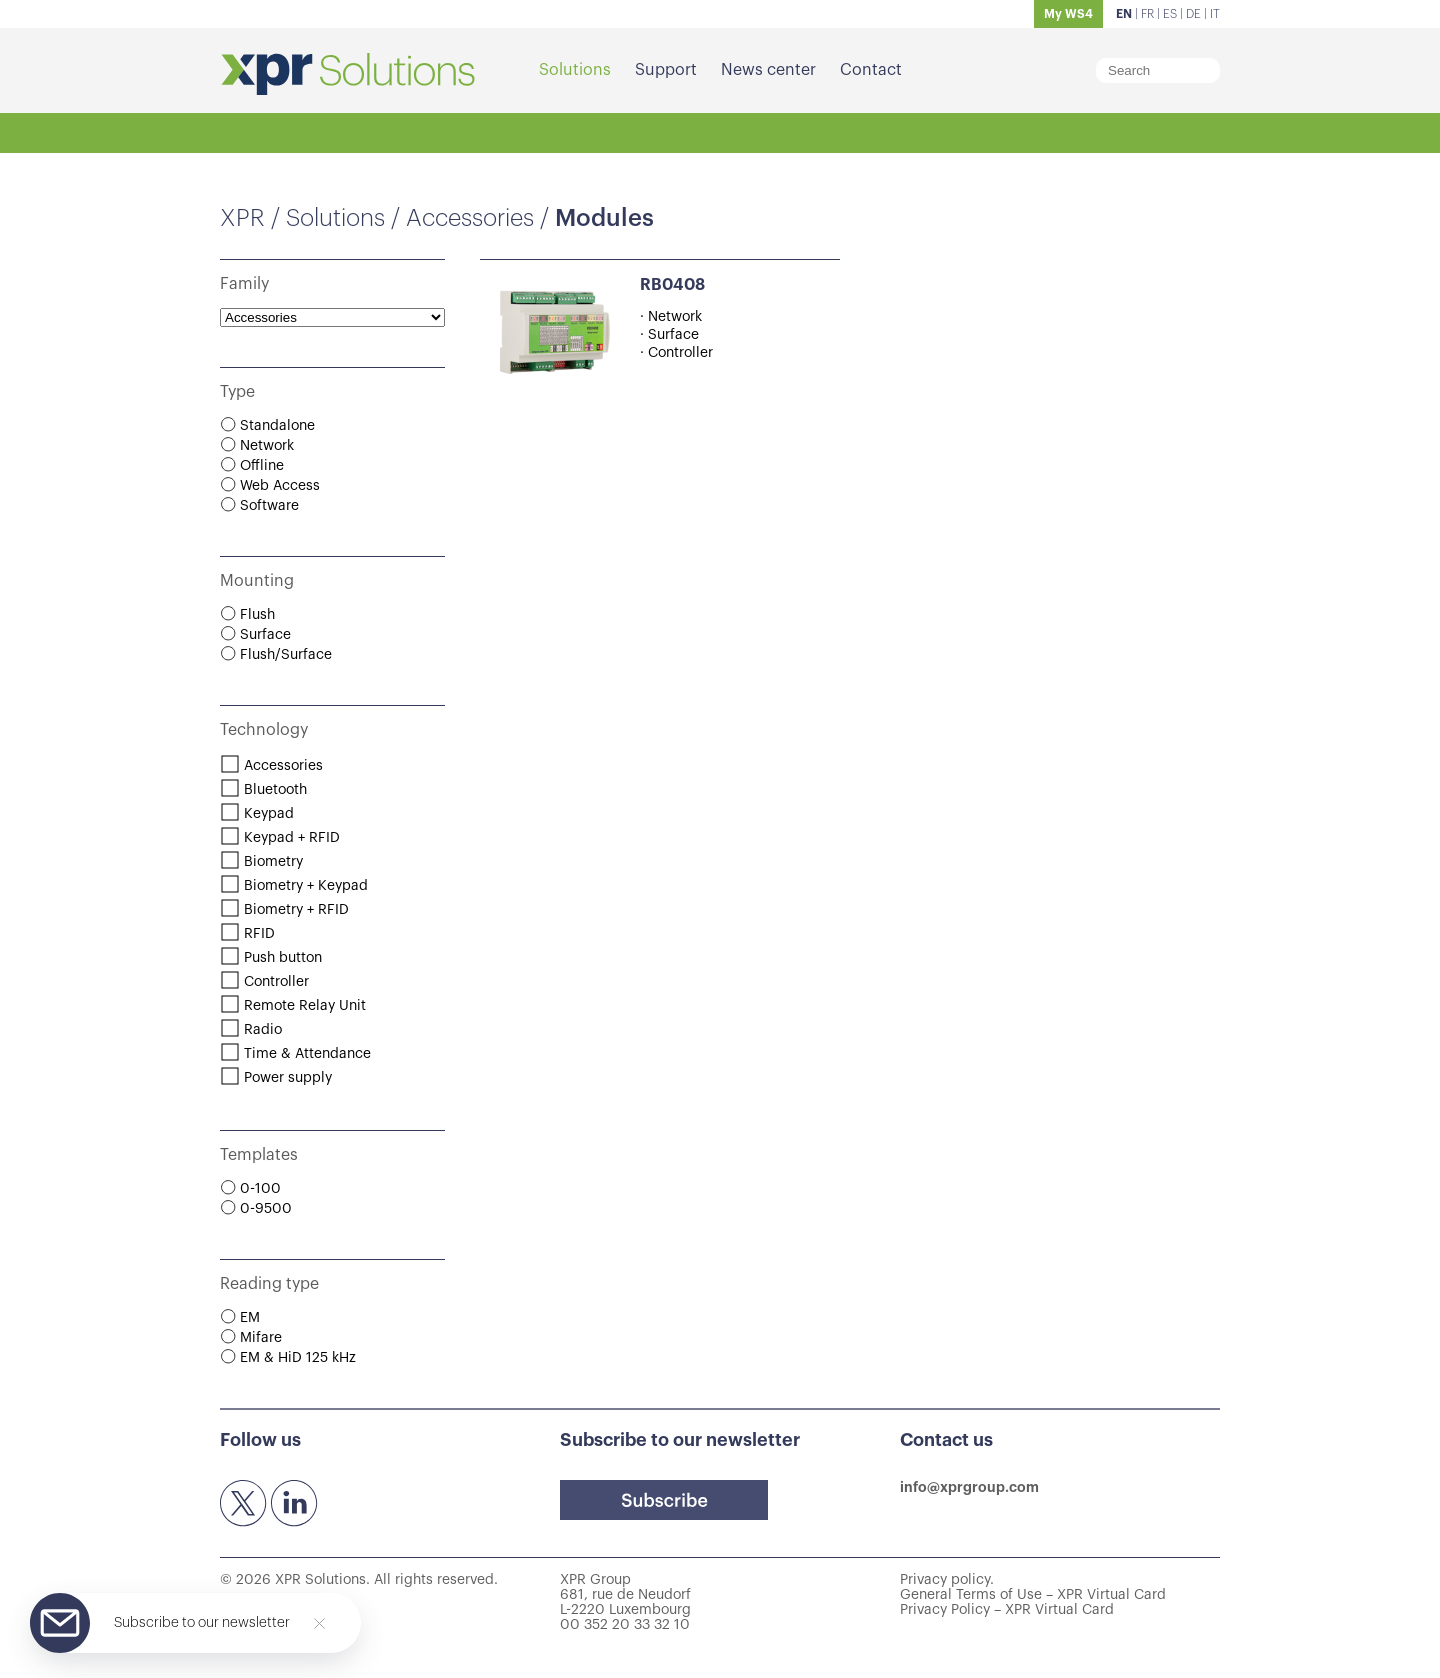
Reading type (269, 1284)
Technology (264, 730)
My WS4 (1068, 14)
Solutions (575, 70)
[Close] (319, 1623)
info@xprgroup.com (969, 1487)
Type (237, 392)
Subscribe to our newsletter (202, 1623)
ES (1170, 14)
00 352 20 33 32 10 (625, 1625)
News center (768, 70)
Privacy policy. (947, 1580)
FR (1147, 14)
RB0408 (672, 285)
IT (1215, 14)
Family (244, 284)
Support (666, 70)
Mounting (257, 581)
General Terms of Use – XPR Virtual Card (1033, 1595)
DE (1193, 14)
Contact (871, 70)
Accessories (470, 218)
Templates (259, 1155)
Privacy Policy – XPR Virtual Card (1007, 1610)
